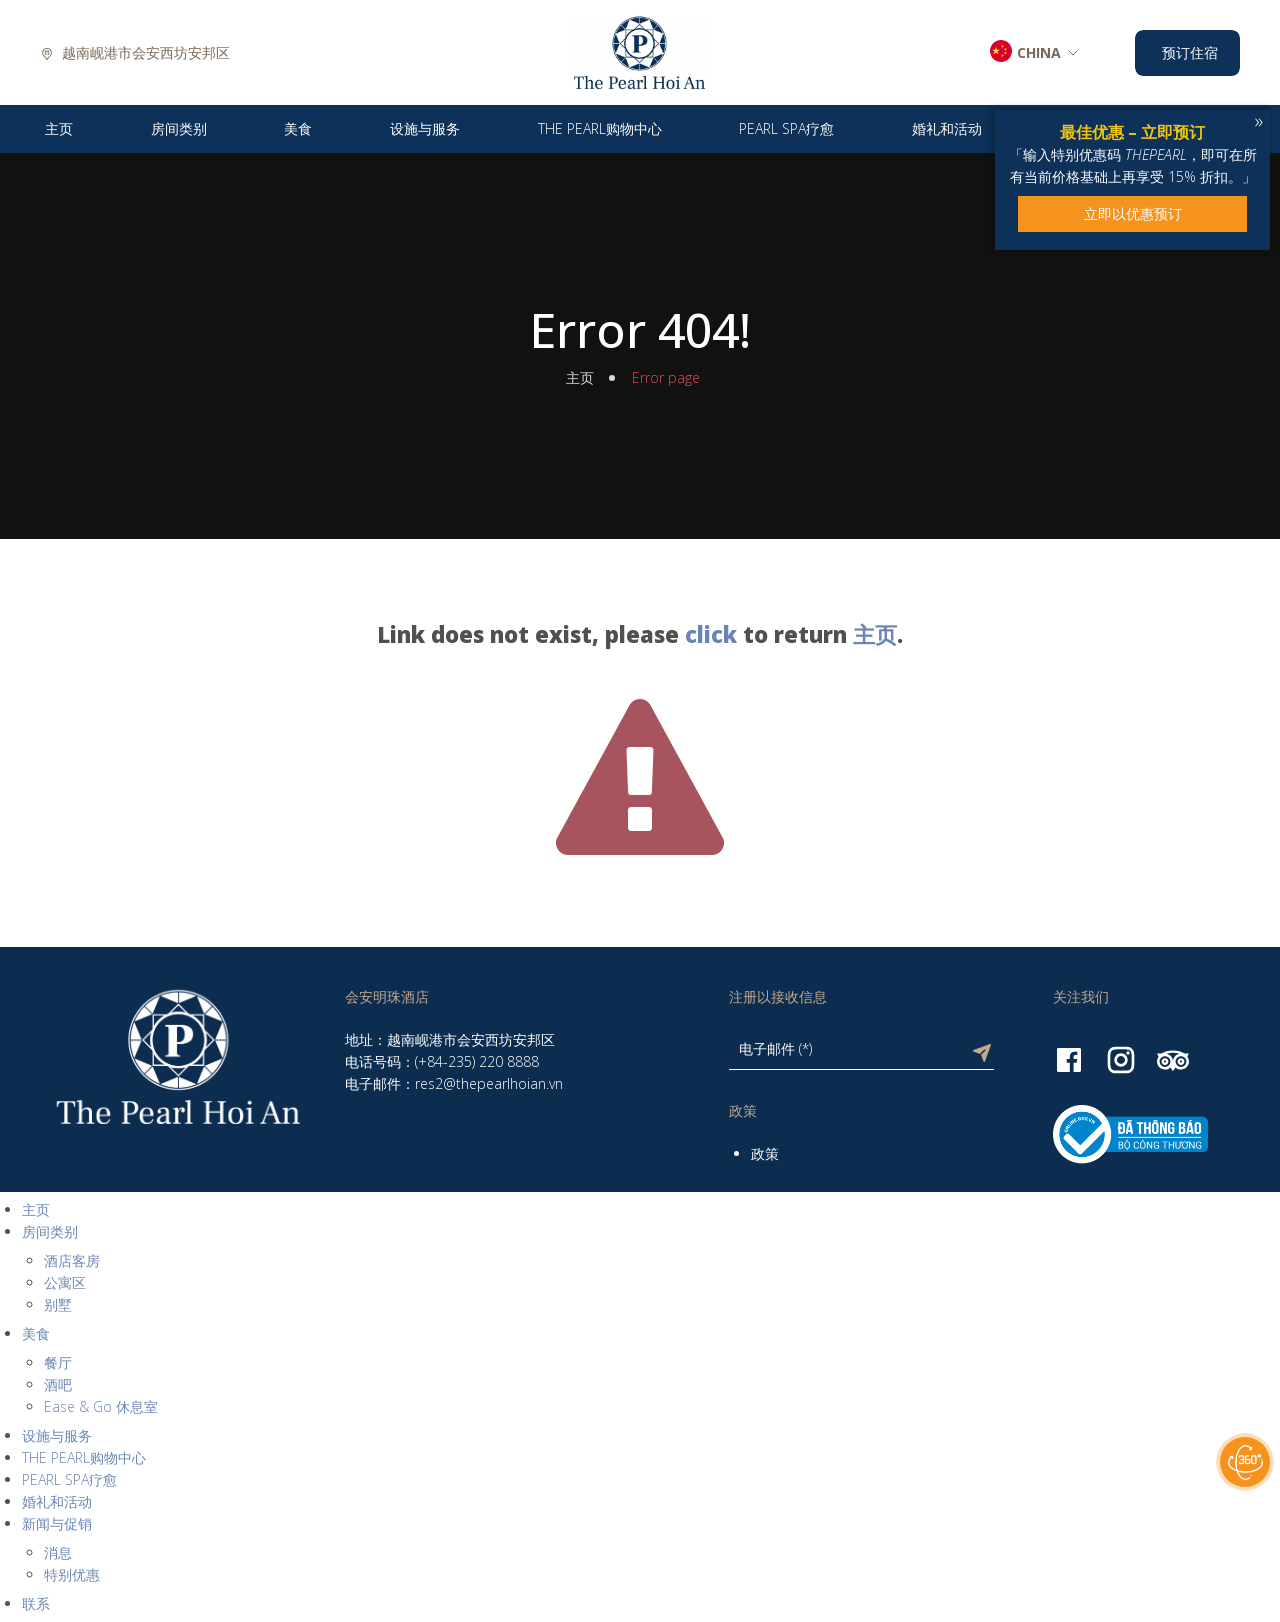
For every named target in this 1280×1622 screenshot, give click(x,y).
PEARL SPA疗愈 (69, 1479)
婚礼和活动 (57, 1501)
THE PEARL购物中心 (84, 1457)
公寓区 (65, 1282)
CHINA (1039, 52)
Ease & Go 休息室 (101, 1406)
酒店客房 (72, 1260)
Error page (666, 377)
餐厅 (58, 1362)
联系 (36, 1603)
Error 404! (640, 330)
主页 (580, 377)
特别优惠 (72, 1574)
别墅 (58, 1304)
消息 (58, 1552)
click (711, 634)
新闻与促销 (57, 1523)
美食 (36, 1333)
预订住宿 (1190, 52)
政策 (765, 1153)
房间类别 (50, 1231)
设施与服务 (57, 1435)
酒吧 (58, 1384)
